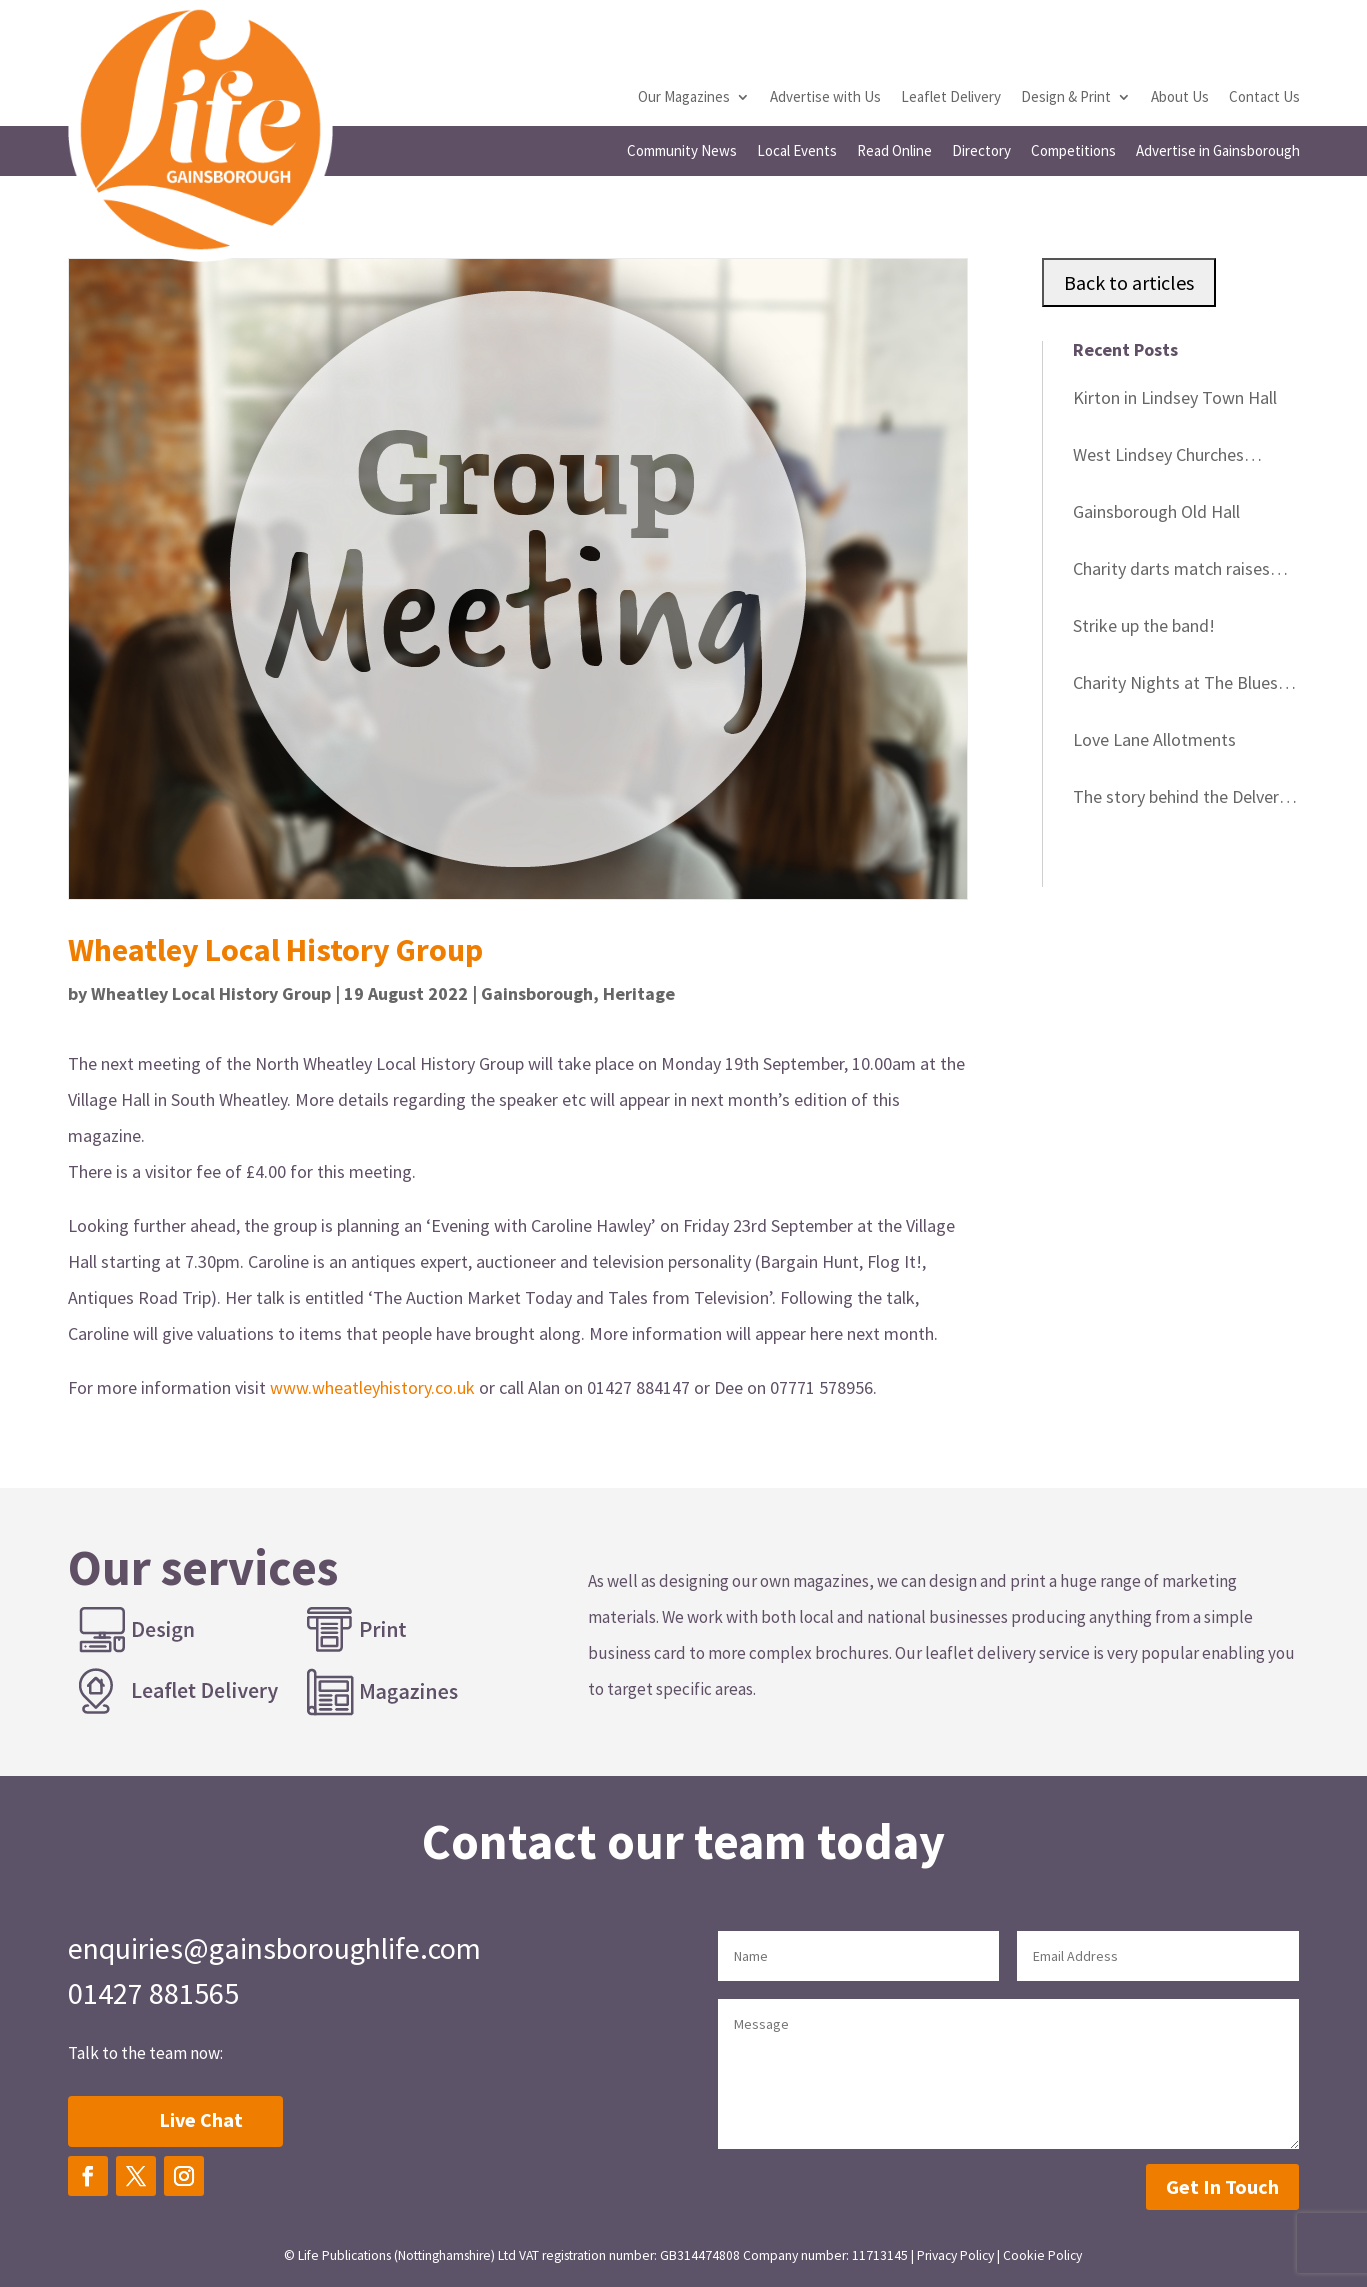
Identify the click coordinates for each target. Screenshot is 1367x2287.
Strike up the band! (1144, 625)
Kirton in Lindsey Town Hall (1175, 397)
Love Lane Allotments (1154, 739)
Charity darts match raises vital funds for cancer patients (1185, 572)
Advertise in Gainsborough (1218, 152)
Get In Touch (1222, 2186)
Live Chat (201, 2119)
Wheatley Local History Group (211, 993)
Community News (682, 152)
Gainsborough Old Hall (1156, 511)
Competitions (1073, 152)
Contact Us (1264, 98)
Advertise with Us (825, 98)
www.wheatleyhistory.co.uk (372, 1387)
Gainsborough (537, 993)
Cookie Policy (1042, 2255)
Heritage (639, 993)
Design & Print (1066, 98)
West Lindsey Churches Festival (1158, 458)
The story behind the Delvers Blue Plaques (1180, 800)
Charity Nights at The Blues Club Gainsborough (1175, 686)
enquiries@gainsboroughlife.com (274, 1948)
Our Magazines (684, 98)
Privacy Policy (955, 2255)
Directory (981, 152)
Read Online (894, 152)
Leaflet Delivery (951, 98)
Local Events (797, 152)
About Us (1180, 98)
